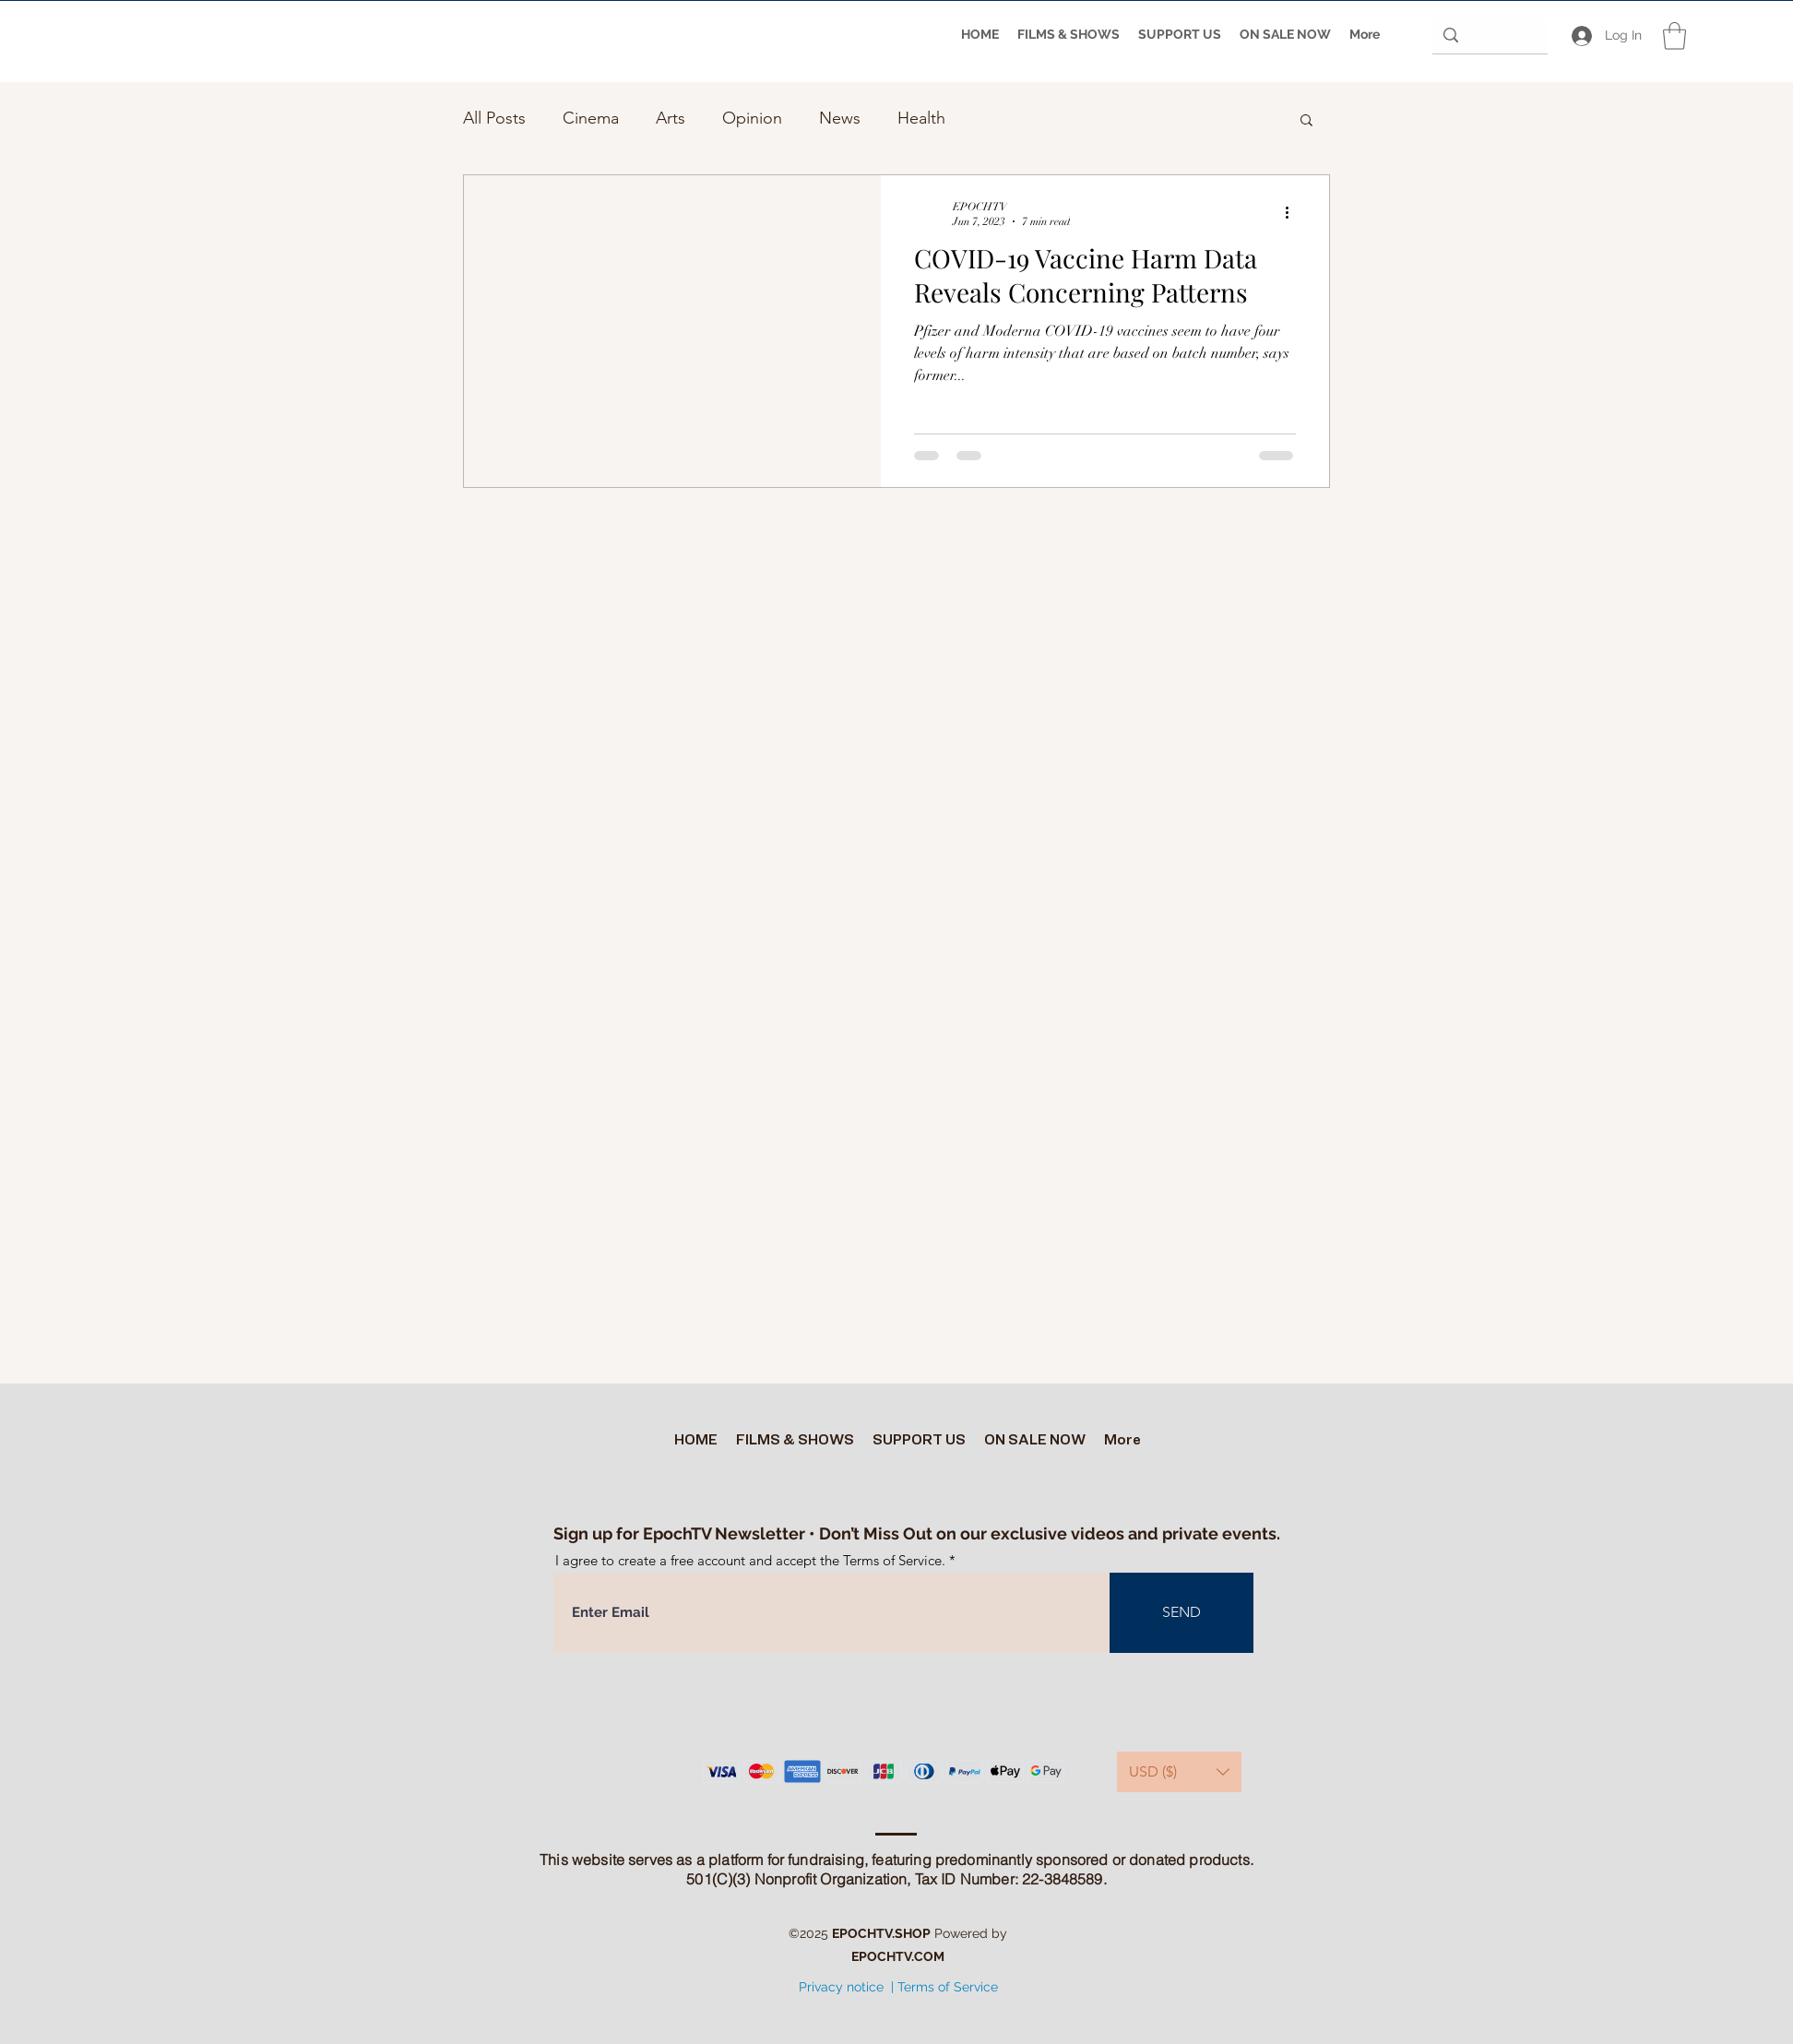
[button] (1674, 36)
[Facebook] (923, 2025)
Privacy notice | (846, 1986)
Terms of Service (947, 1986)
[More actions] (1293, 213)
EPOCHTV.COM (897, 1956)
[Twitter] (868, 2025)
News (840, 118)
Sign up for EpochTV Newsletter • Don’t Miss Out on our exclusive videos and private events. (916, 1533)
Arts (670, 118)
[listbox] (1179, 1772)
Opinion (752, 118)
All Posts (494, 118)
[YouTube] (895, 2025)
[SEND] (1181, 1613)
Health (921, 118)
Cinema (591, 118)
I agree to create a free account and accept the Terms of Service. (750, 1560)
